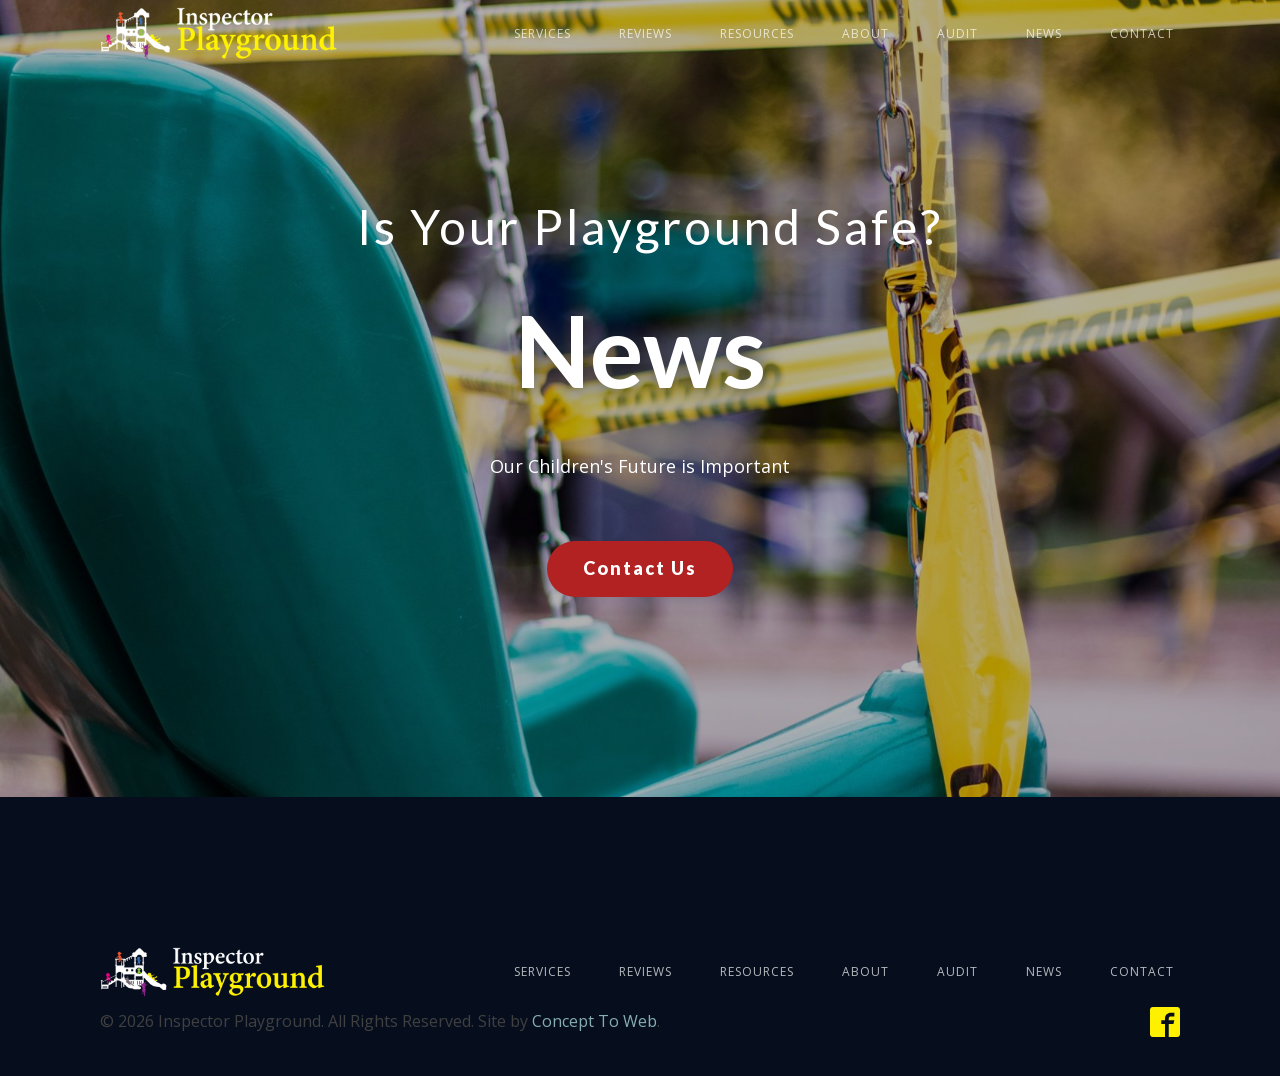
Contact (1142, 33)
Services (542, 33)
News (1044, 33)
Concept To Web (594, 1021)
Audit (957, 33)
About (865, 33)
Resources (757, 33)
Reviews (645, 33)
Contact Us (640, 568)
